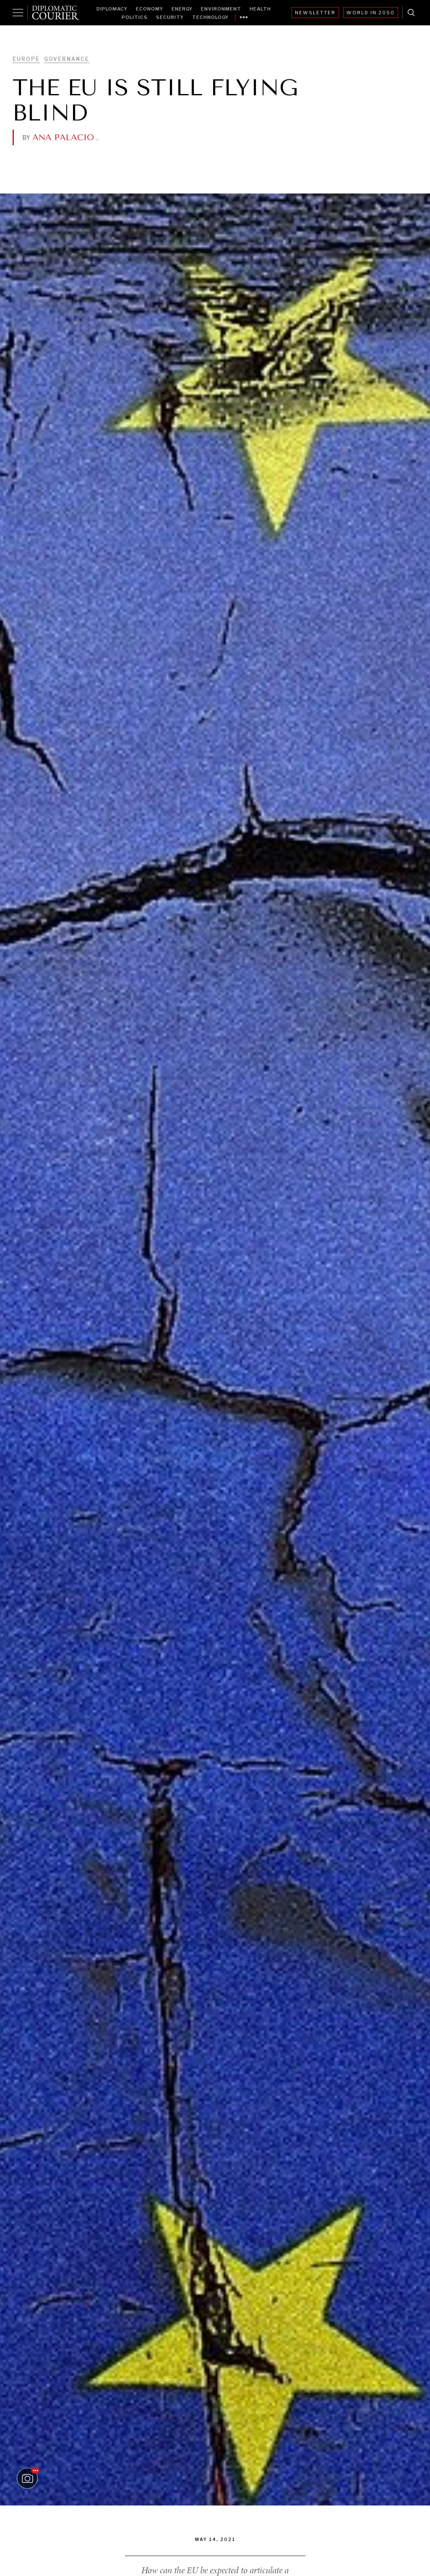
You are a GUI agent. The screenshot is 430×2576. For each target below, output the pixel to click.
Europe (26, 59)
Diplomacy (112, 9)
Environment (221, 9)
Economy (149, 9)
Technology (210, 17)
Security (170, 17)
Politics (135, 17)
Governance (66, 59)
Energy (182, 9)
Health (260, 9)
